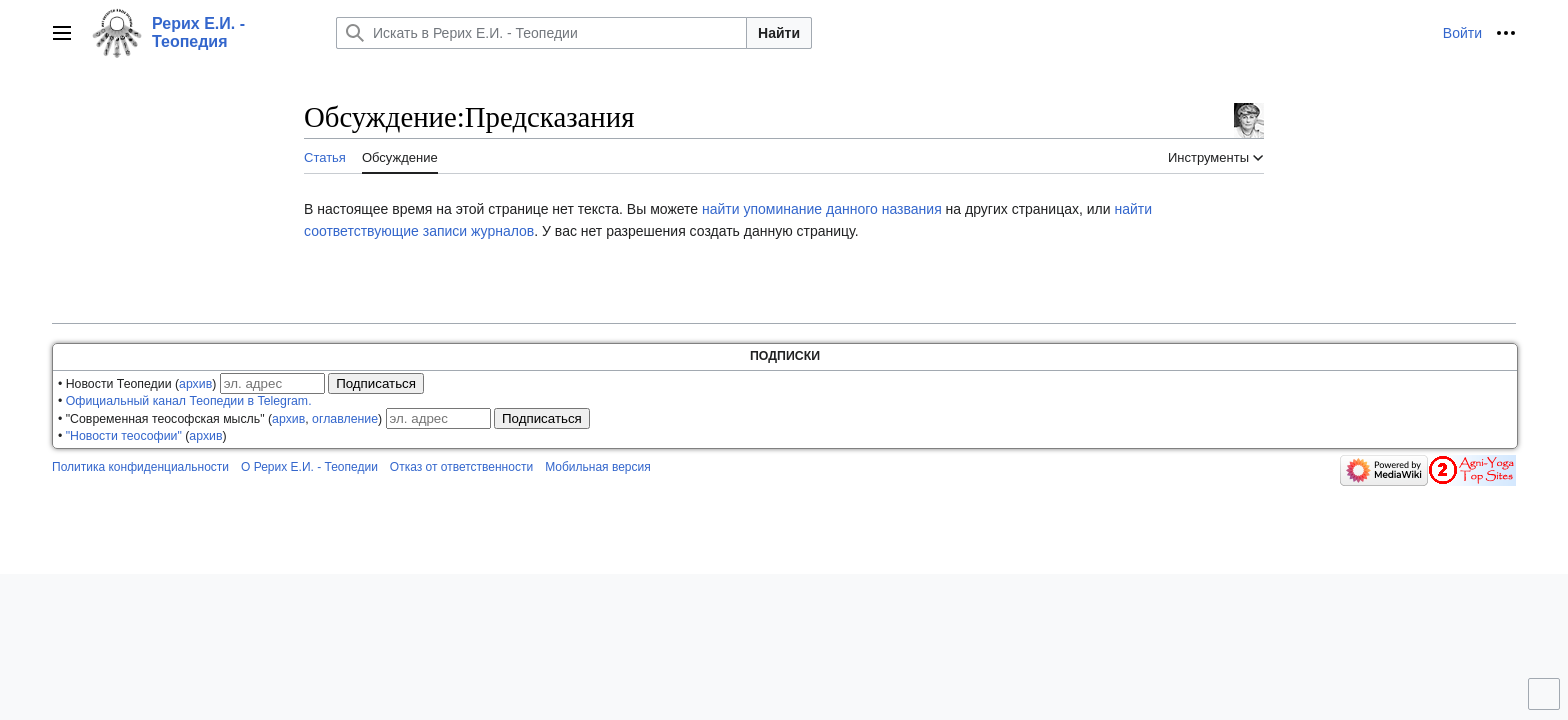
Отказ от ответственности (461, 467)
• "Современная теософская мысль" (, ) (220, 419)
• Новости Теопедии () (137, 384)
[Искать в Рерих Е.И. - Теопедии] (541, 33)
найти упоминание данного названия (822, 209)
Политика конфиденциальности (140, 467)
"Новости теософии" (124, 436)
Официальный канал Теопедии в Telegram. (189, 401)
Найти (779, 33)
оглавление (345, 419)
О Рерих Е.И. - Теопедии (309, 467)
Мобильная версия (598, 467)
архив (195, 384)
